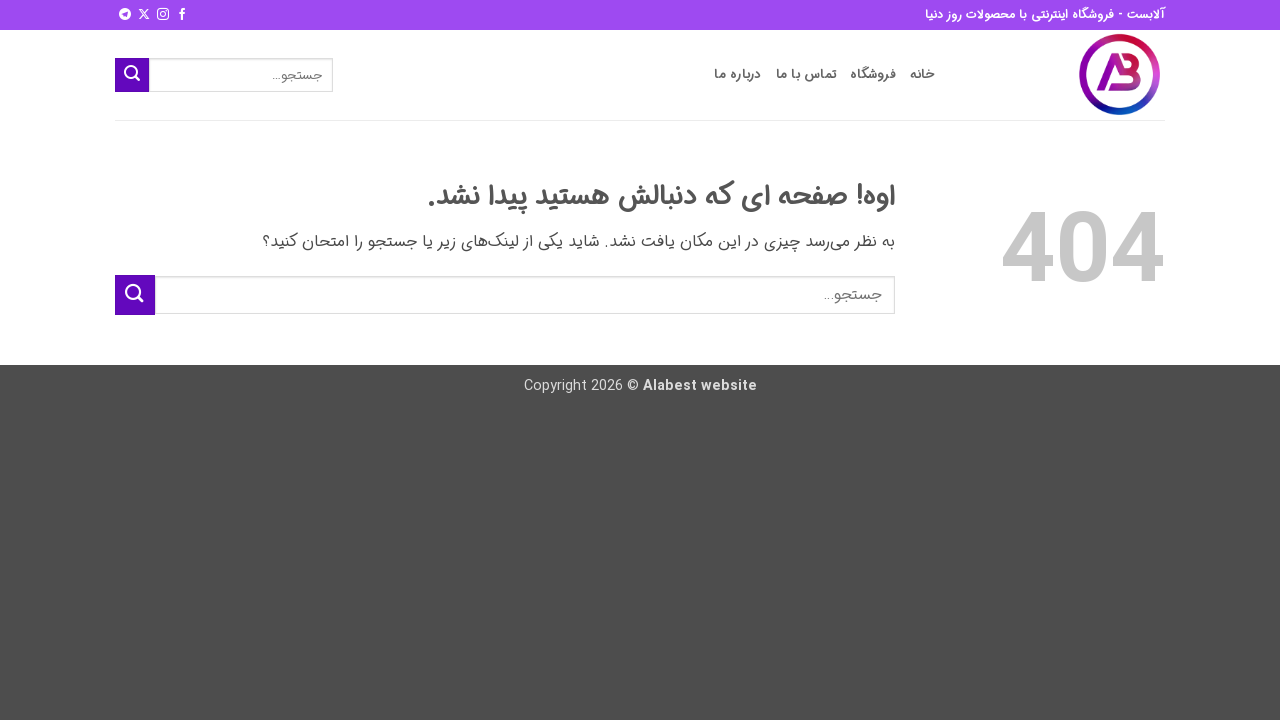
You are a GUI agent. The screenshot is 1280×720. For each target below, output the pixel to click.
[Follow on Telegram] (125, 15)
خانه (922, 75)
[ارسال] (132, 75)
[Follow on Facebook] (182, 15)
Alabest (670, 386)
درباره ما (737, 75)
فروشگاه (873, 75)
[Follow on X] (144, 15)
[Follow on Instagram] (163, 15)
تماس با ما (806, 75)
